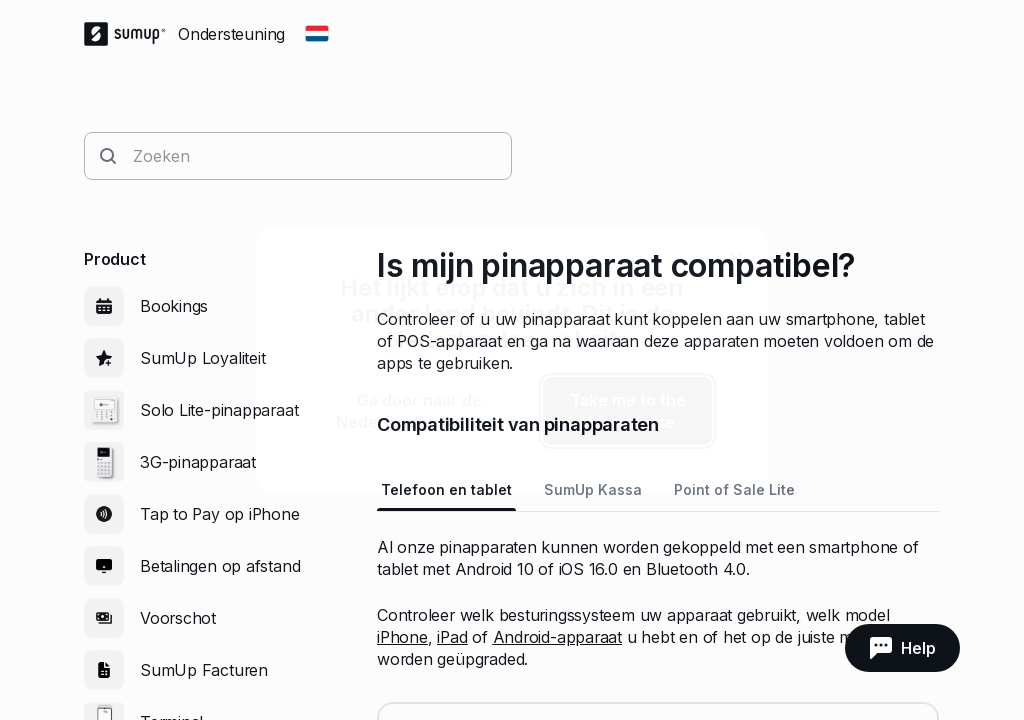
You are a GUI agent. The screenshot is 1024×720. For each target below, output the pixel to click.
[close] (736, 259)
